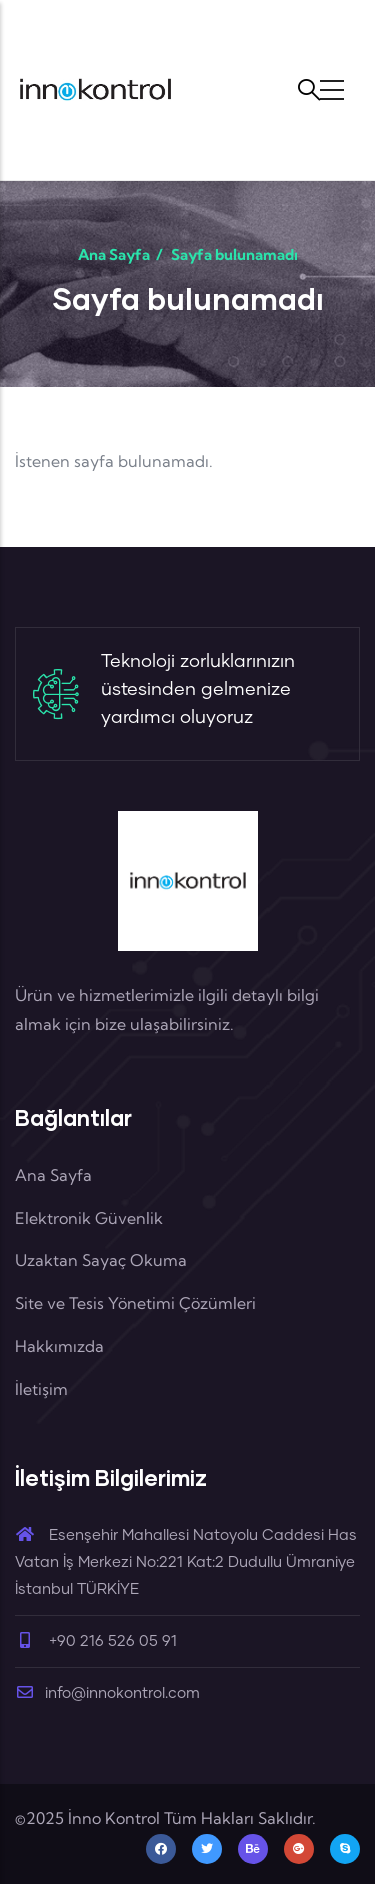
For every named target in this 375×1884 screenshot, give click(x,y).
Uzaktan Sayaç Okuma (101, 1260)
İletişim (41, 1389)
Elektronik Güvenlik (89, 1218)
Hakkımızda (59, 1346)
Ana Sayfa (114, 254)
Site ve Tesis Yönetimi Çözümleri (135, 1303)
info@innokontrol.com (107, 1693)
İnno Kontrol (114, 1818)
